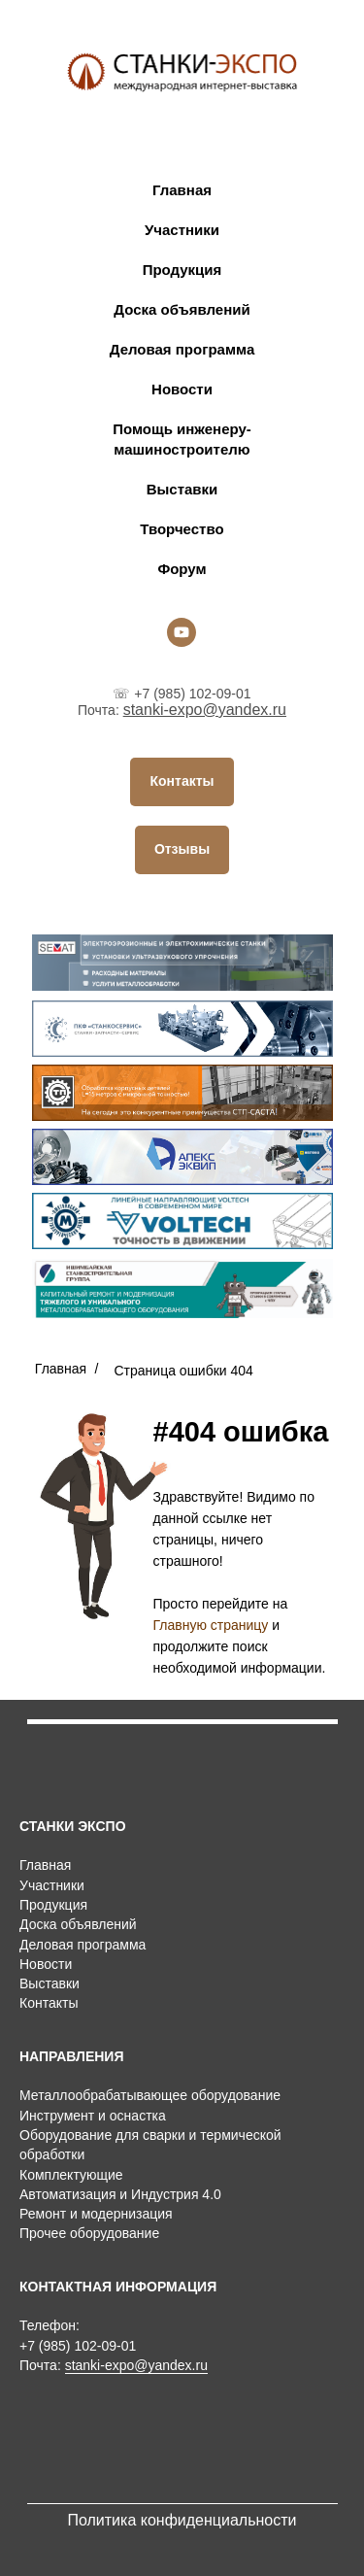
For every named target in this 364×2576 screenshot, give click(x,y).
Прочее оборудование (89, 2233)
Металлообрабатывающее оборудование (150, 2095)
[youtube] (181, 632)
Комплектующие (71, 2175)
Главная (182, 190)
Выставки (182, 489)
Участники (182, 229)
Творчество (181, 529)
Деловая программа (182, 349)
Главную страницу (211, 1625)
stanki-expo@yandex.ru (204, 709)
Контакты (48, 2003)
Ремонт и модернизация (96, 2213)
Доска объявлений (181, 309)
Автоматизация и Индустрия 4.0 (120, 2194)
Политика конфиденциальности (181, 2520)
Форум (181, 568)
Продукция (182, 269)
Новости (182, 389)
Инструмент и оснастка (92, 2115)
